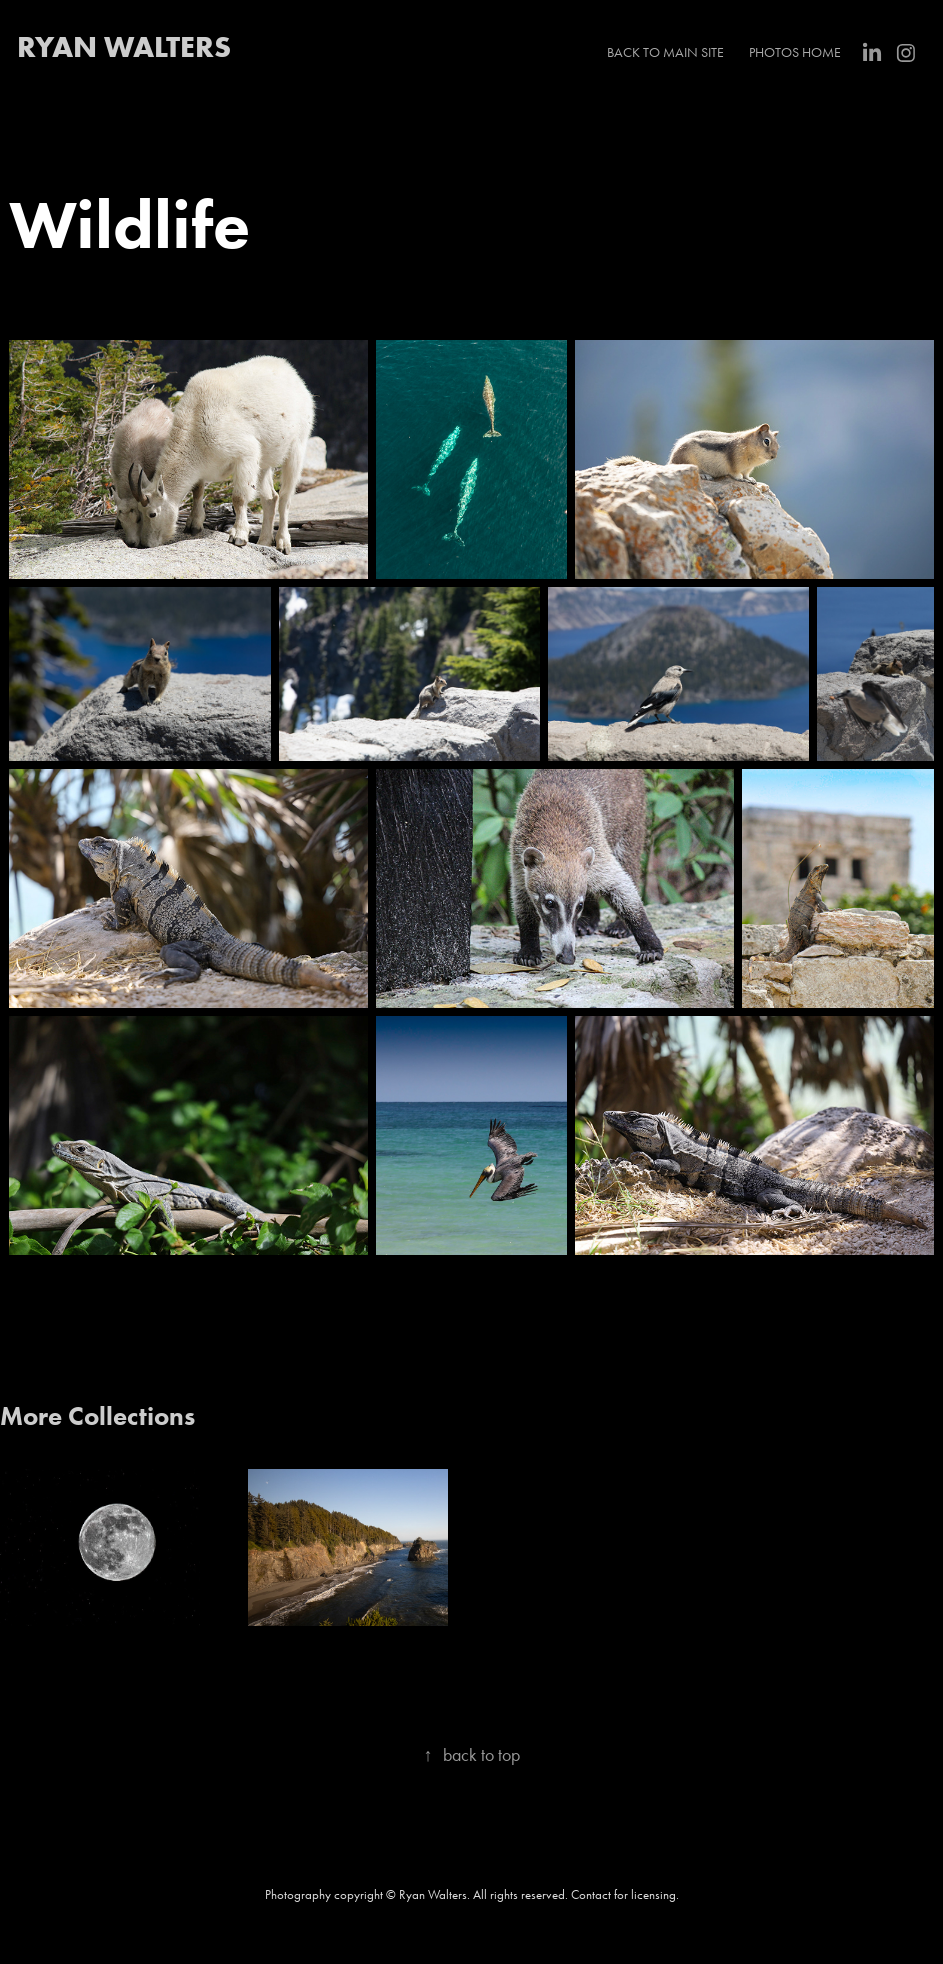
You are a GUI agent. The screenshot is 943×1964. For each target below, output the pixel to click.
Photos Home (795, 52)
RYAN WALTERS (124, 46)
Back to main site (665, 52)
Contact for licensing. (625, 1894)
